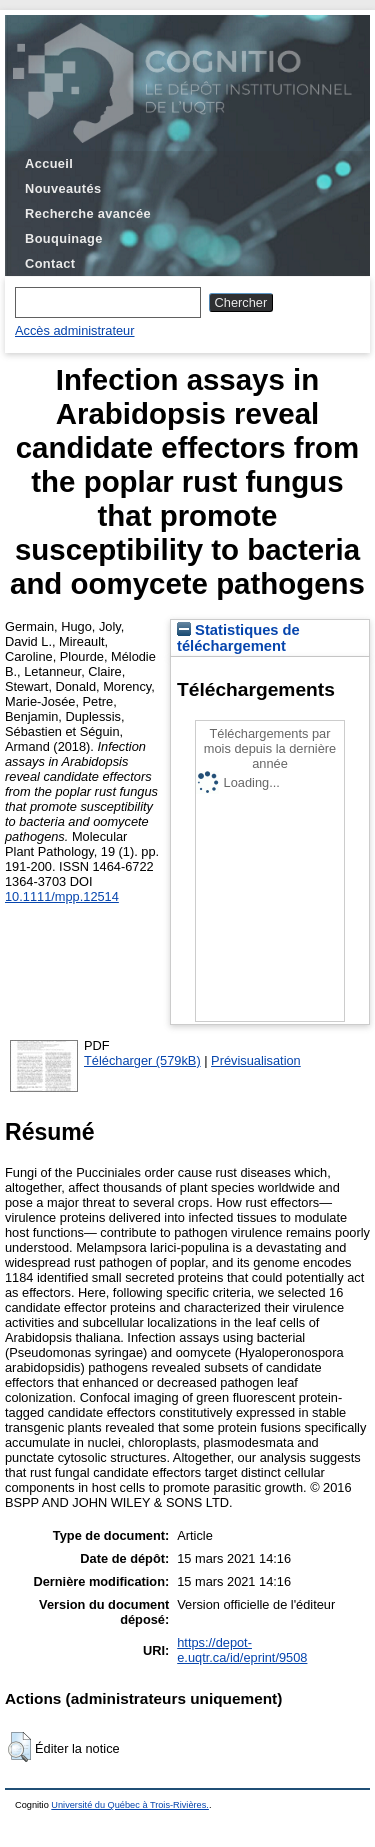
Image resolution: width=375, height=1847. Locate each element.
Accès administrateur (74, 330)
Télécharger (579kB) (142, 1060)
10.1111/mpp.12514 (62, 896)
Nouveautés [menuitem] (63, 188)
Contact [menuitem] (50, 263)
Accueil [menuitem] (49, 163)
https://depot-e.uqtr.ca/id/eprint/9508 (242, 1650)
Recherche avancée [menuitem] (88, 213)
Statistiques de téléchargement (238, 638)
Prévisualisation (256, 1060)
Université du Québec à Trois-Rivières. (130, 1805)
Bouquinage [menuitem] (64, 238)
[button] (19, 1747)
